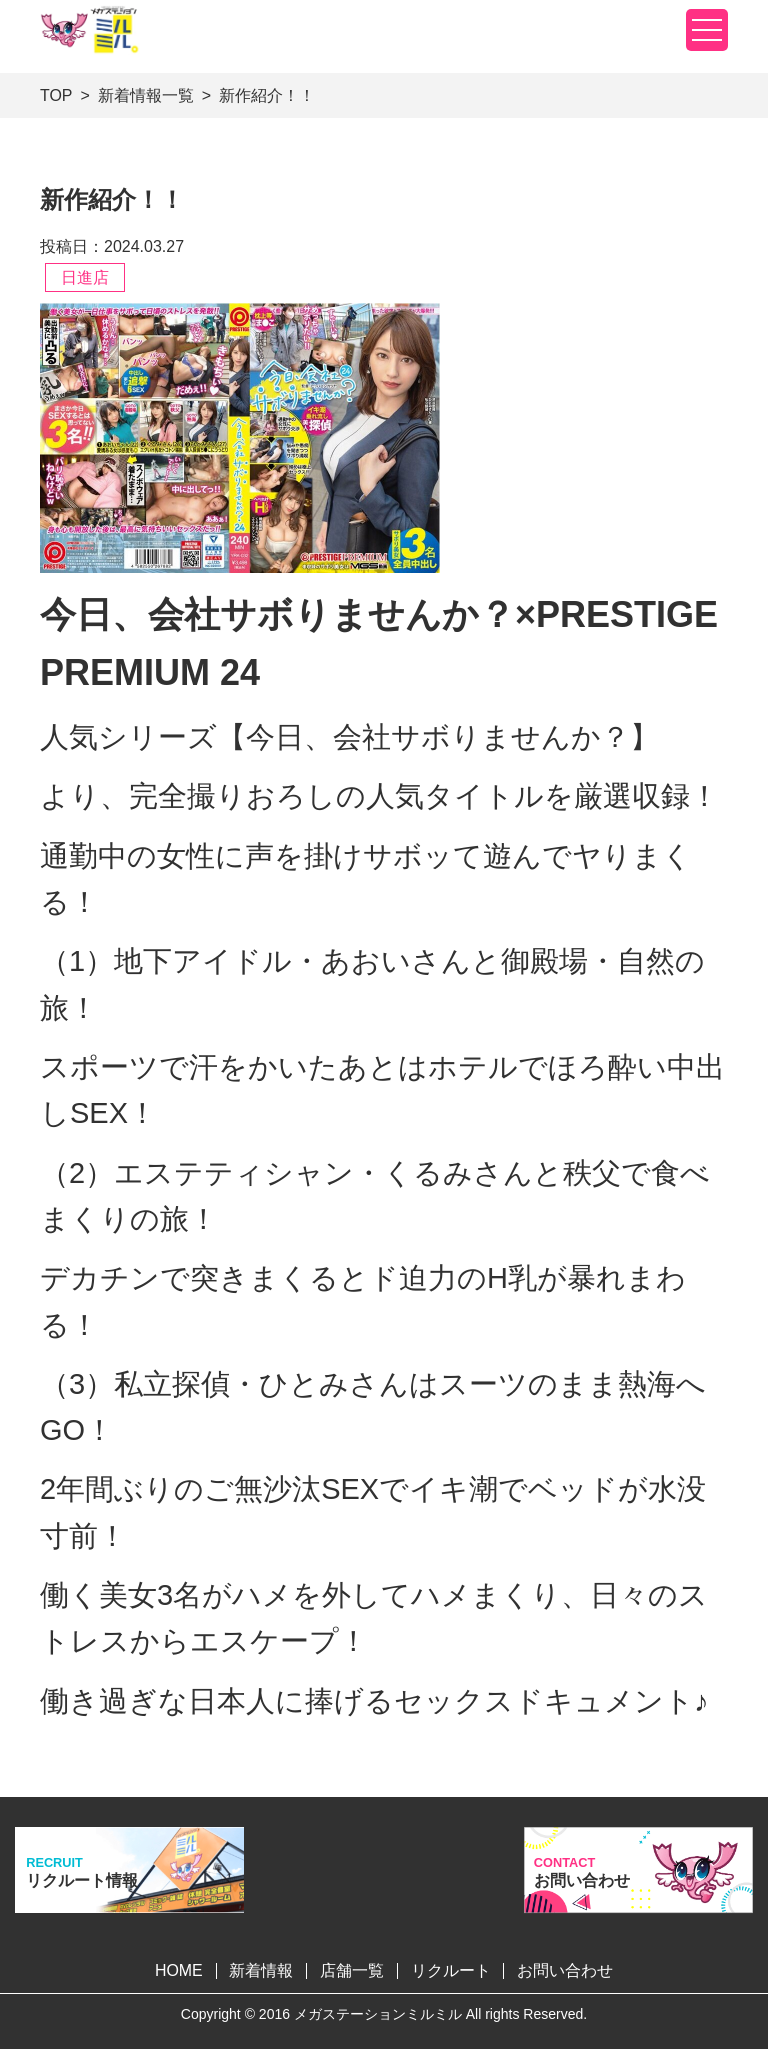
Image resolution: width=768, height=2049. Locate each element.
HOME (179, 1970)
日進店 (85, 277)
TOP (56, 95)
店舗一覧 (352, 1970)
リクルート (451, 1970)
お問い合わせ (565, 1970)
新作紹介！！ (267, 95)
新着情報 (261, 1970)
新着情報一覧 (146, 95)
